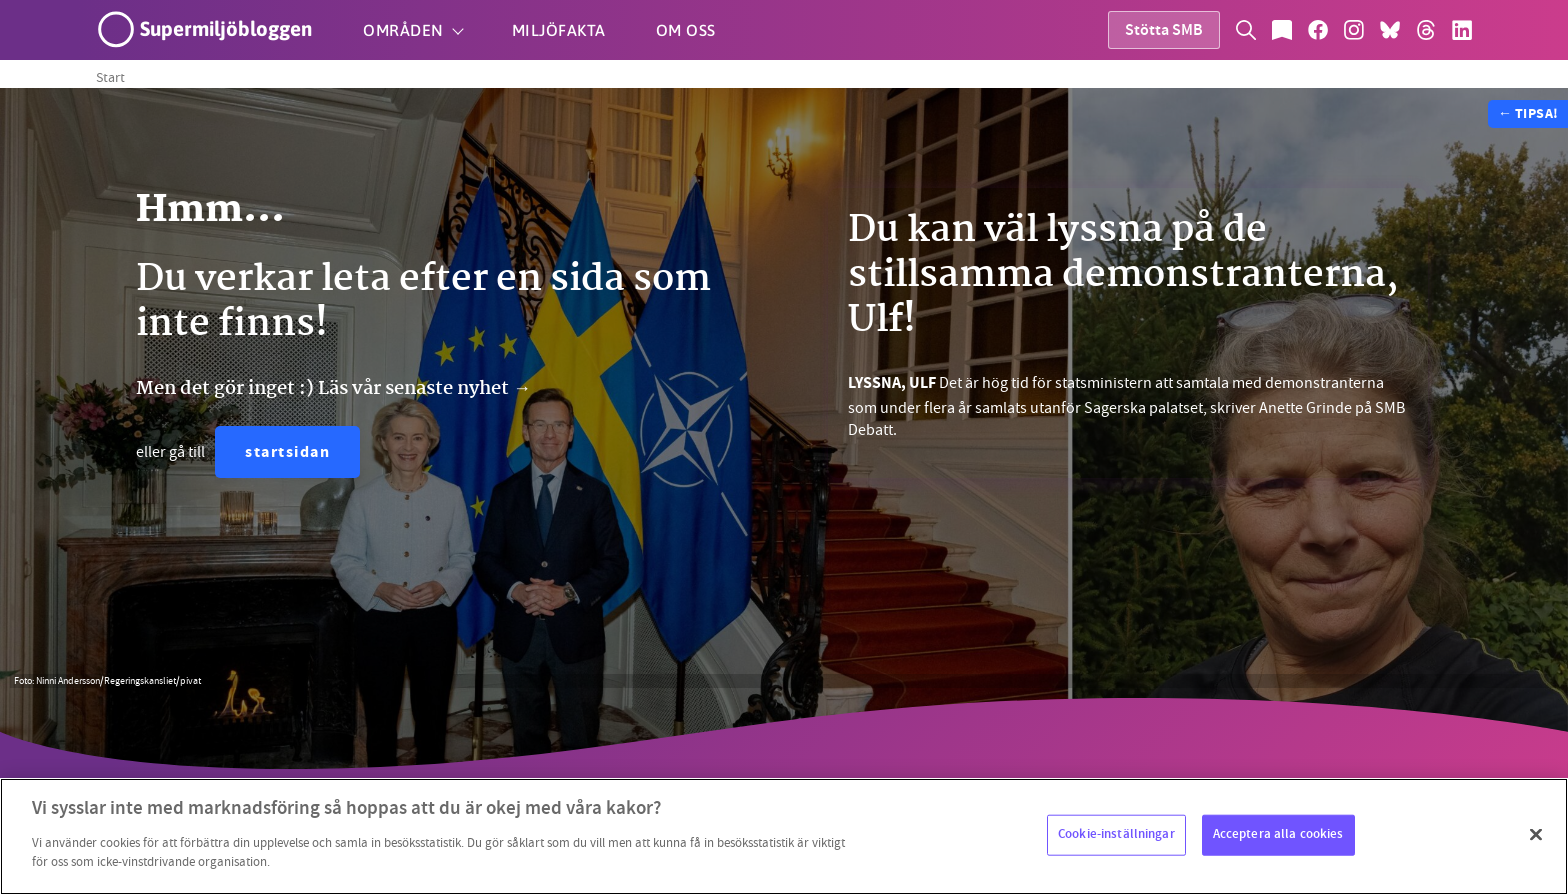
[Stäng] (1536, 834)
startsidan (287, 453)
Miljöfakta (559, 30)
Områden (403, 30)
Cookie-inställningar (1116, 834)
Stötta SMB (1164, 31)
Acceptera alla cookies (1278, 834)
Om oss (686, 30)
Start (110, 77)
